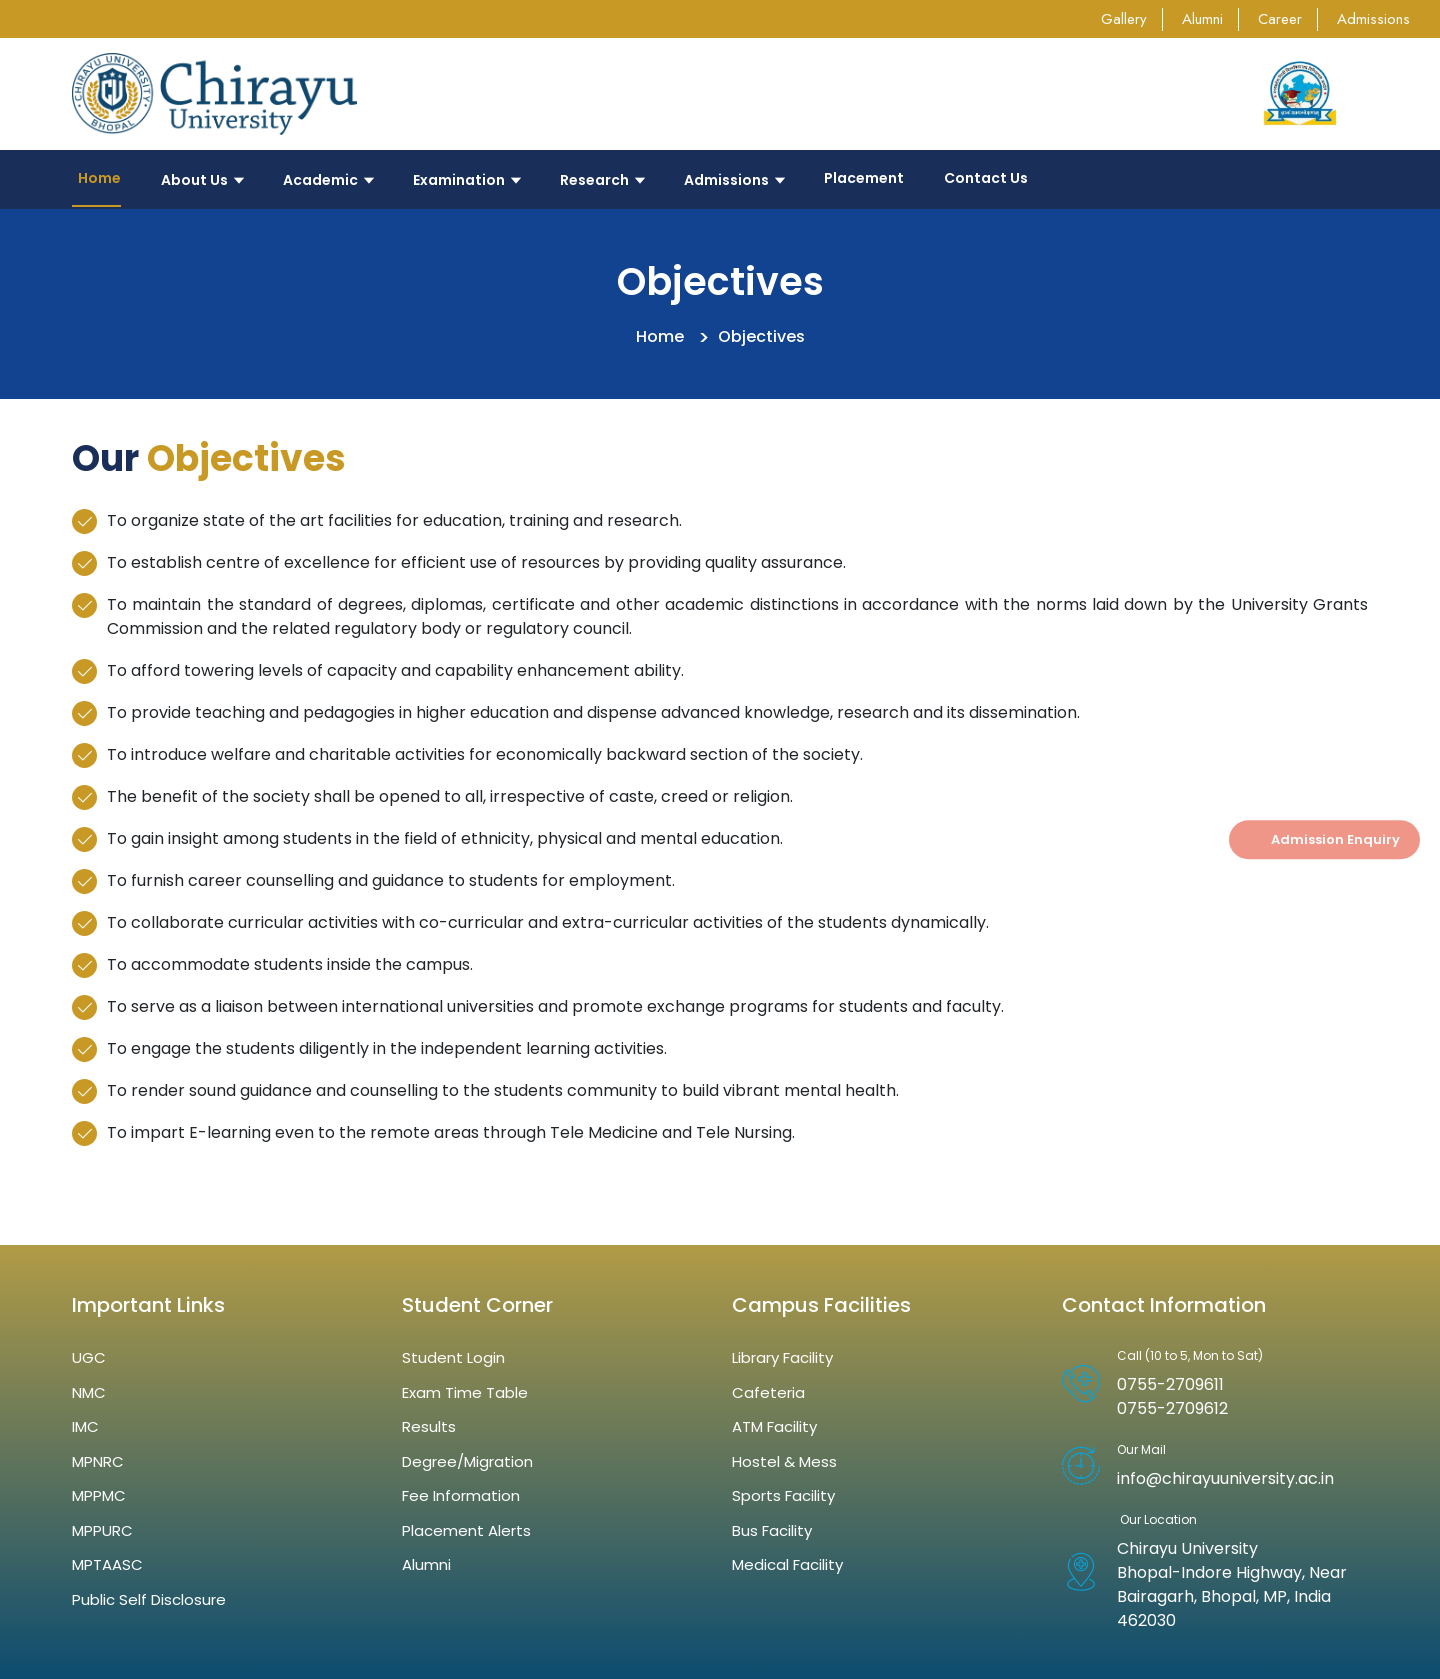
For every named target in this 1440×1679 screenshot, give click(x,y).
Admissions (1373, 19)
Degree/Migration (467, 1461)
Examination (466, 180)
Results (429, 1426)
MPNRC (98, 1461)
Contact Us (986, 178)
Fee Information (461, 1495)
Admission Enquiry (1335, 839)
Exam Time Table (465, 1392)
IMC (85, 1426)
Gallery (1124, 19)
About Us (202, 180)
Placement (864, 178)
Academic (328, 180)
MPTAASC (107, 1564)
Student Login (453, 1357)
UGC (89, 1357)
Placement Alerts (466, 1530)
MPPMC (99, 1495)
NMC (89, 1392)
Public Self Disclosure (149, 1599)
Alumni (1202, 19)
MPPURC (102, 1530)
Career (1280, 19)
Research (602, 180)
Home (96, 178)
